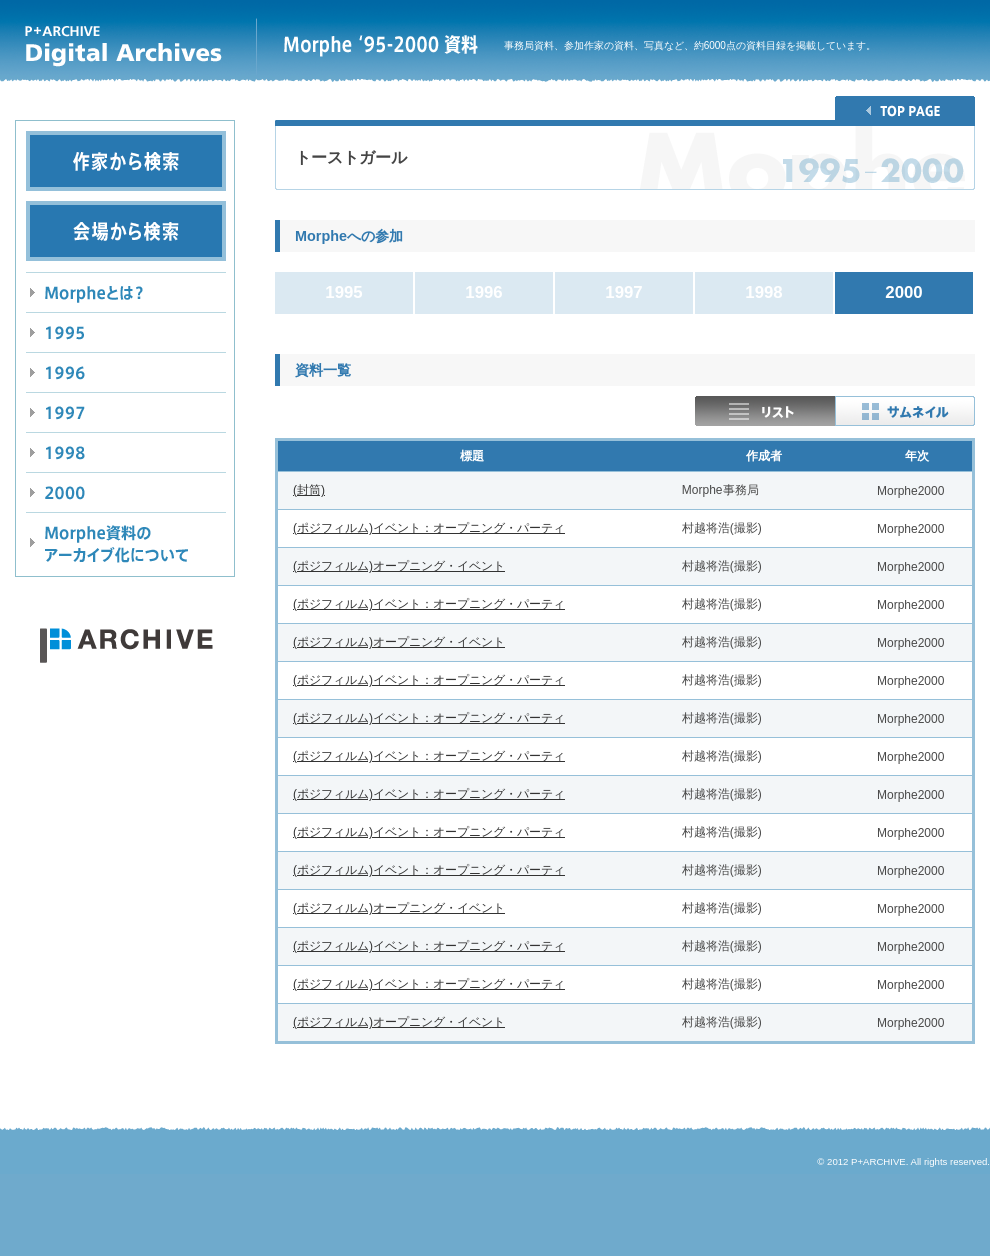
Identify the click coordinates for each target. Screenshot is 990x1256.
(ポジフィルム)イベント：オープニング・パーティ (429, 528)
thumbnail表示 (905, 411)
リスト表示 (765, 411)
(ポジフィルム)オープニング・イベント (399, 566)
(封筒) (309, 490)
